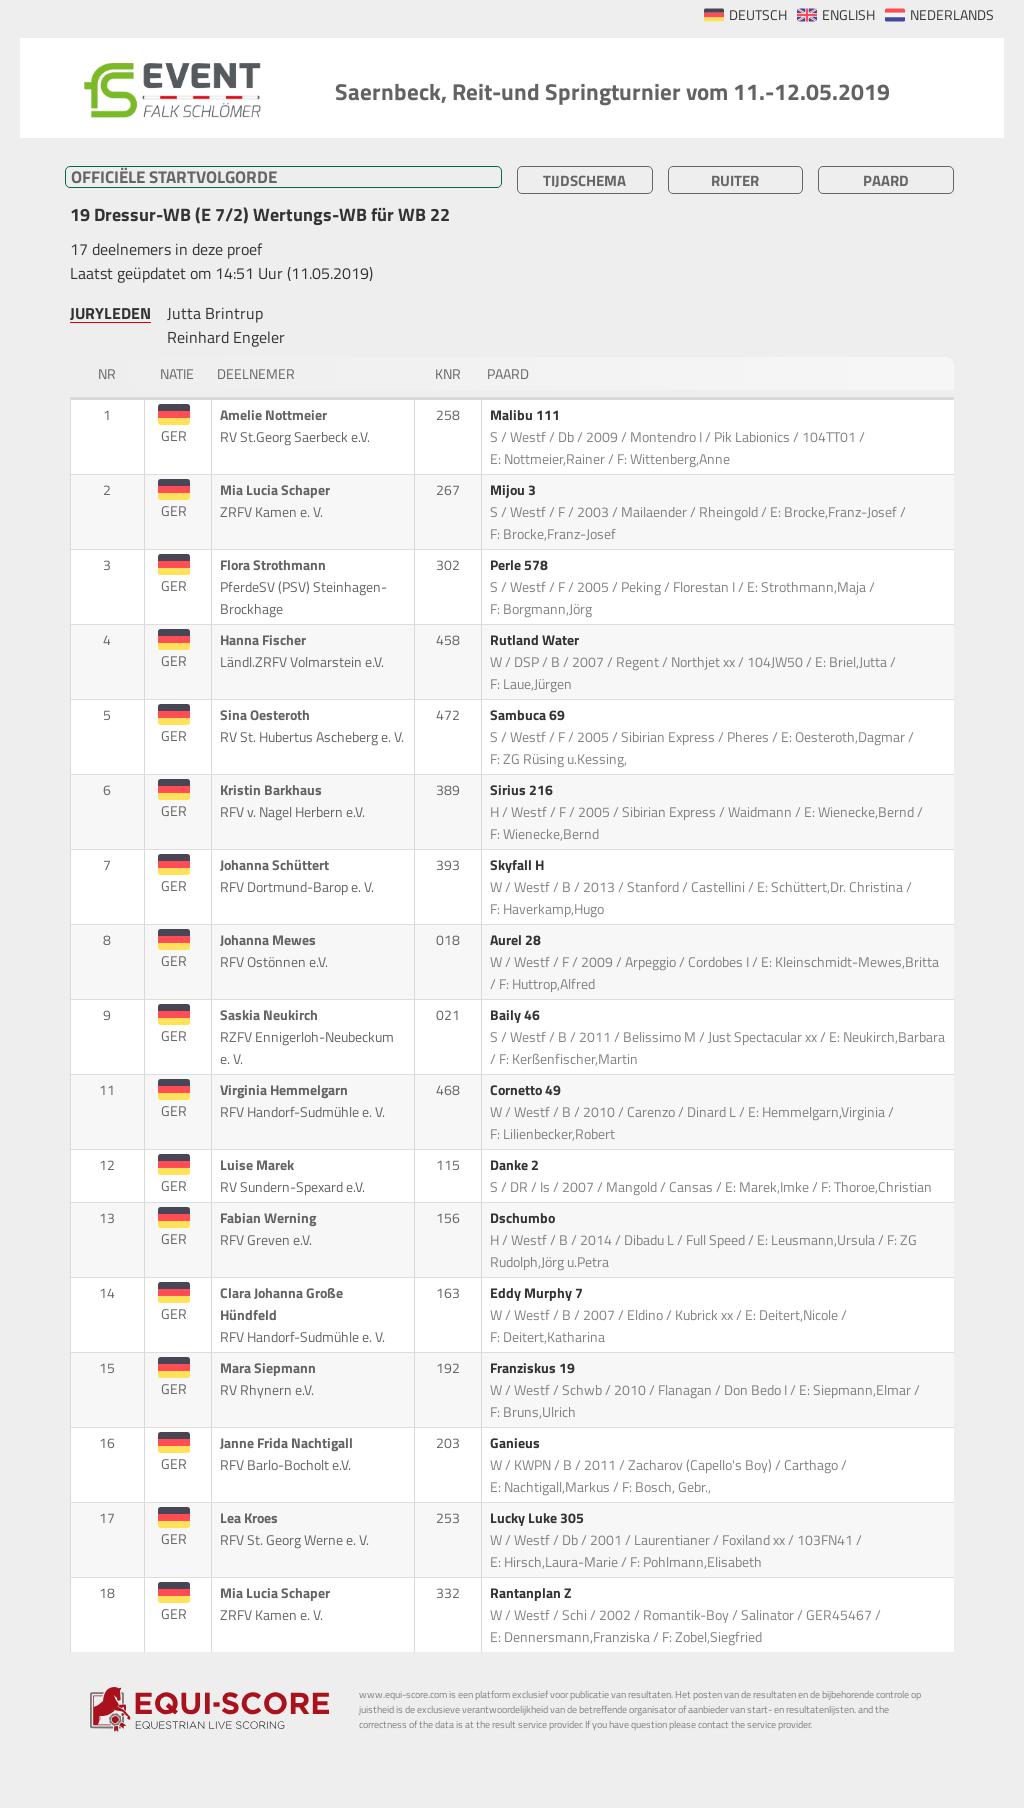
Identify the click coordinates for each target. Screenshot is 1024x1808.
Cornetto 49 (527, 1090)
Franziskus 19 (534, 1368)
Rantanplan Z (532, 1593)
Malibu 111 (526, 415)
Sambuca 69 (529, 715)
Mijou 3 (514, 490)
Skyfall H (518, 865)
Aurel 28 (517, 940)
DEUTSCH (758, 15)
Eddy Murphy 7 (538, 1293)
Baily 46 (516, 1015)
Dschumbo (524, 1218)
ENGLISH (848, 15)
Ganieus (516, 1443)
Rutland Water (536, 640)
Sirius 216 (523, 790)
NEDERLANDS (952, 15)
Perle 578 (520, 565)
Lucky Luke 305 (538, 1518)
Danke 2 (516, 1165)
